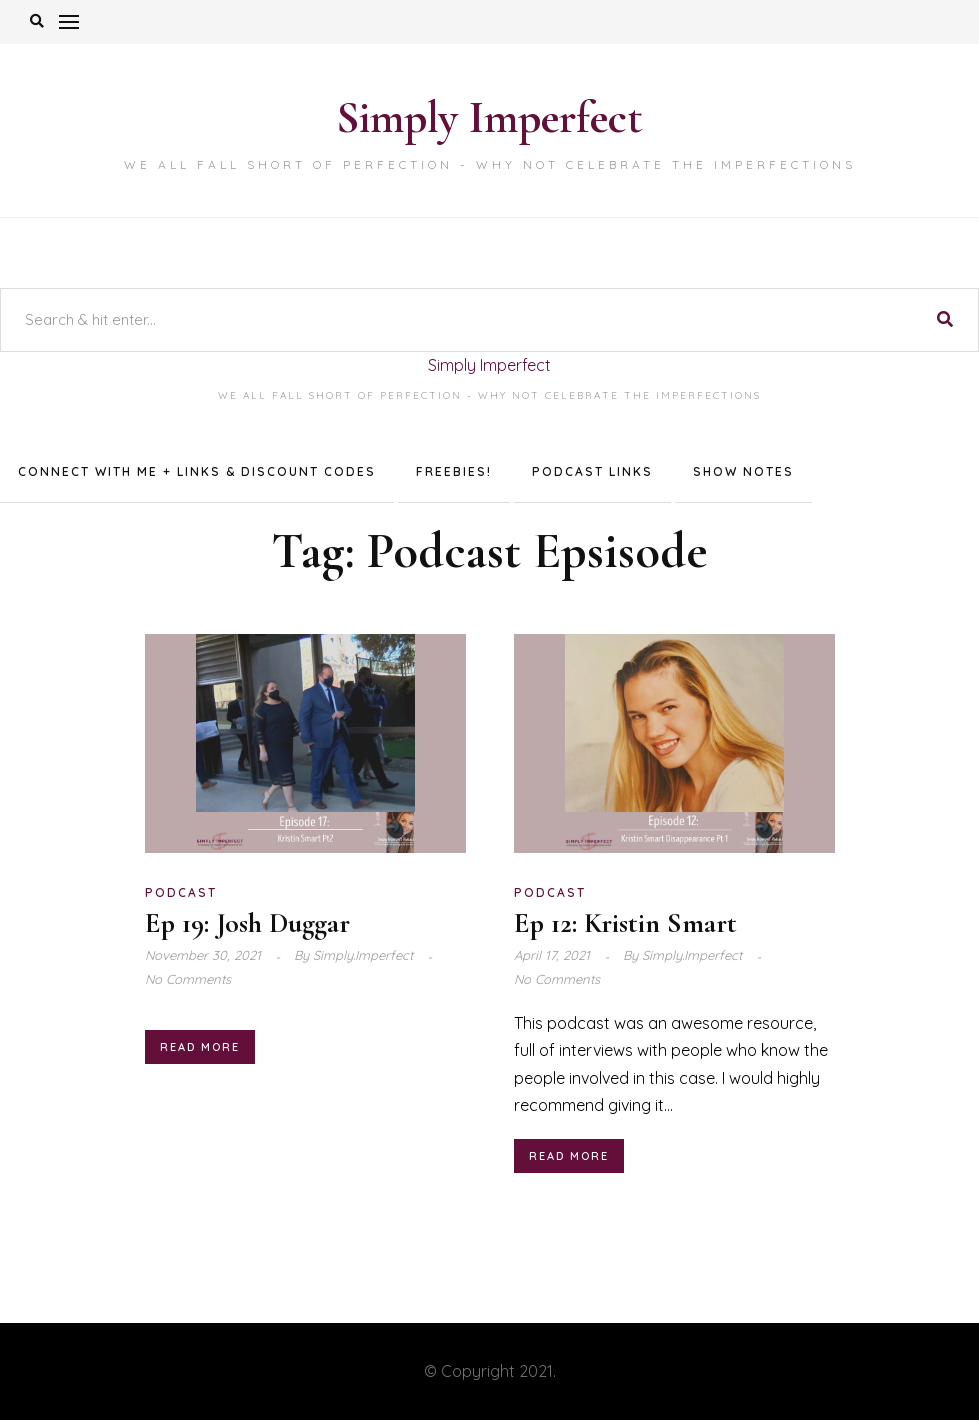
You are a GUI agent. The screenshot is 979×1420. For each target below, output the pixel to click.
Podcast (181, 892)
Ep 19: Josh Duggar (247, 923)
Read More (200, 1047)
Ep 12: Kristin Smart (625, 923)
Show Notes (743, 471)
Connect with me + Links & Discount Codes (197, 471)
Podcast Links (592, 471)
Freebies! (454, 471)
